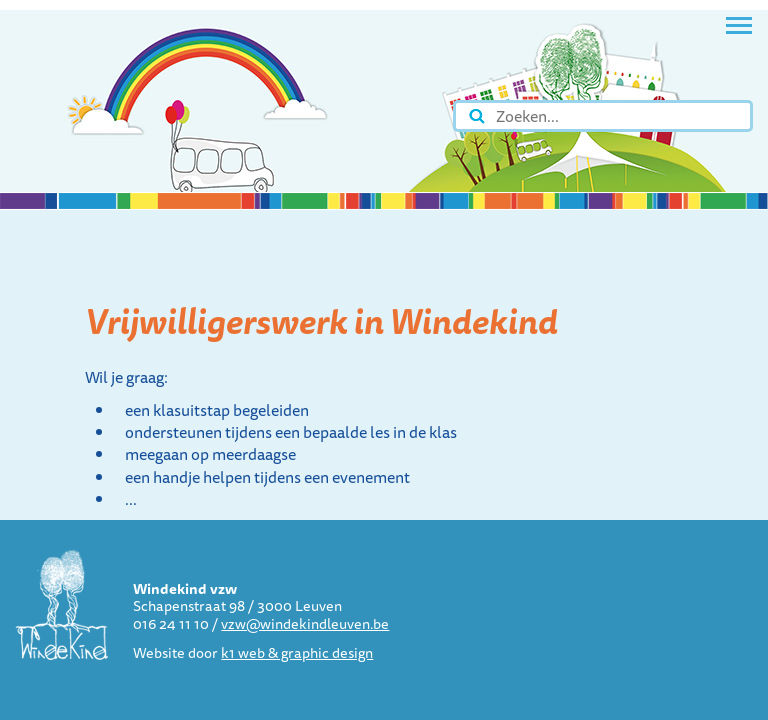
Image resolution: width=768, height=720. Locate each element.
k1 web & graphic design (297, 652)
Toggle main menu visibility (739, 18)
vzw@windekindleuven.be (305, 623)
